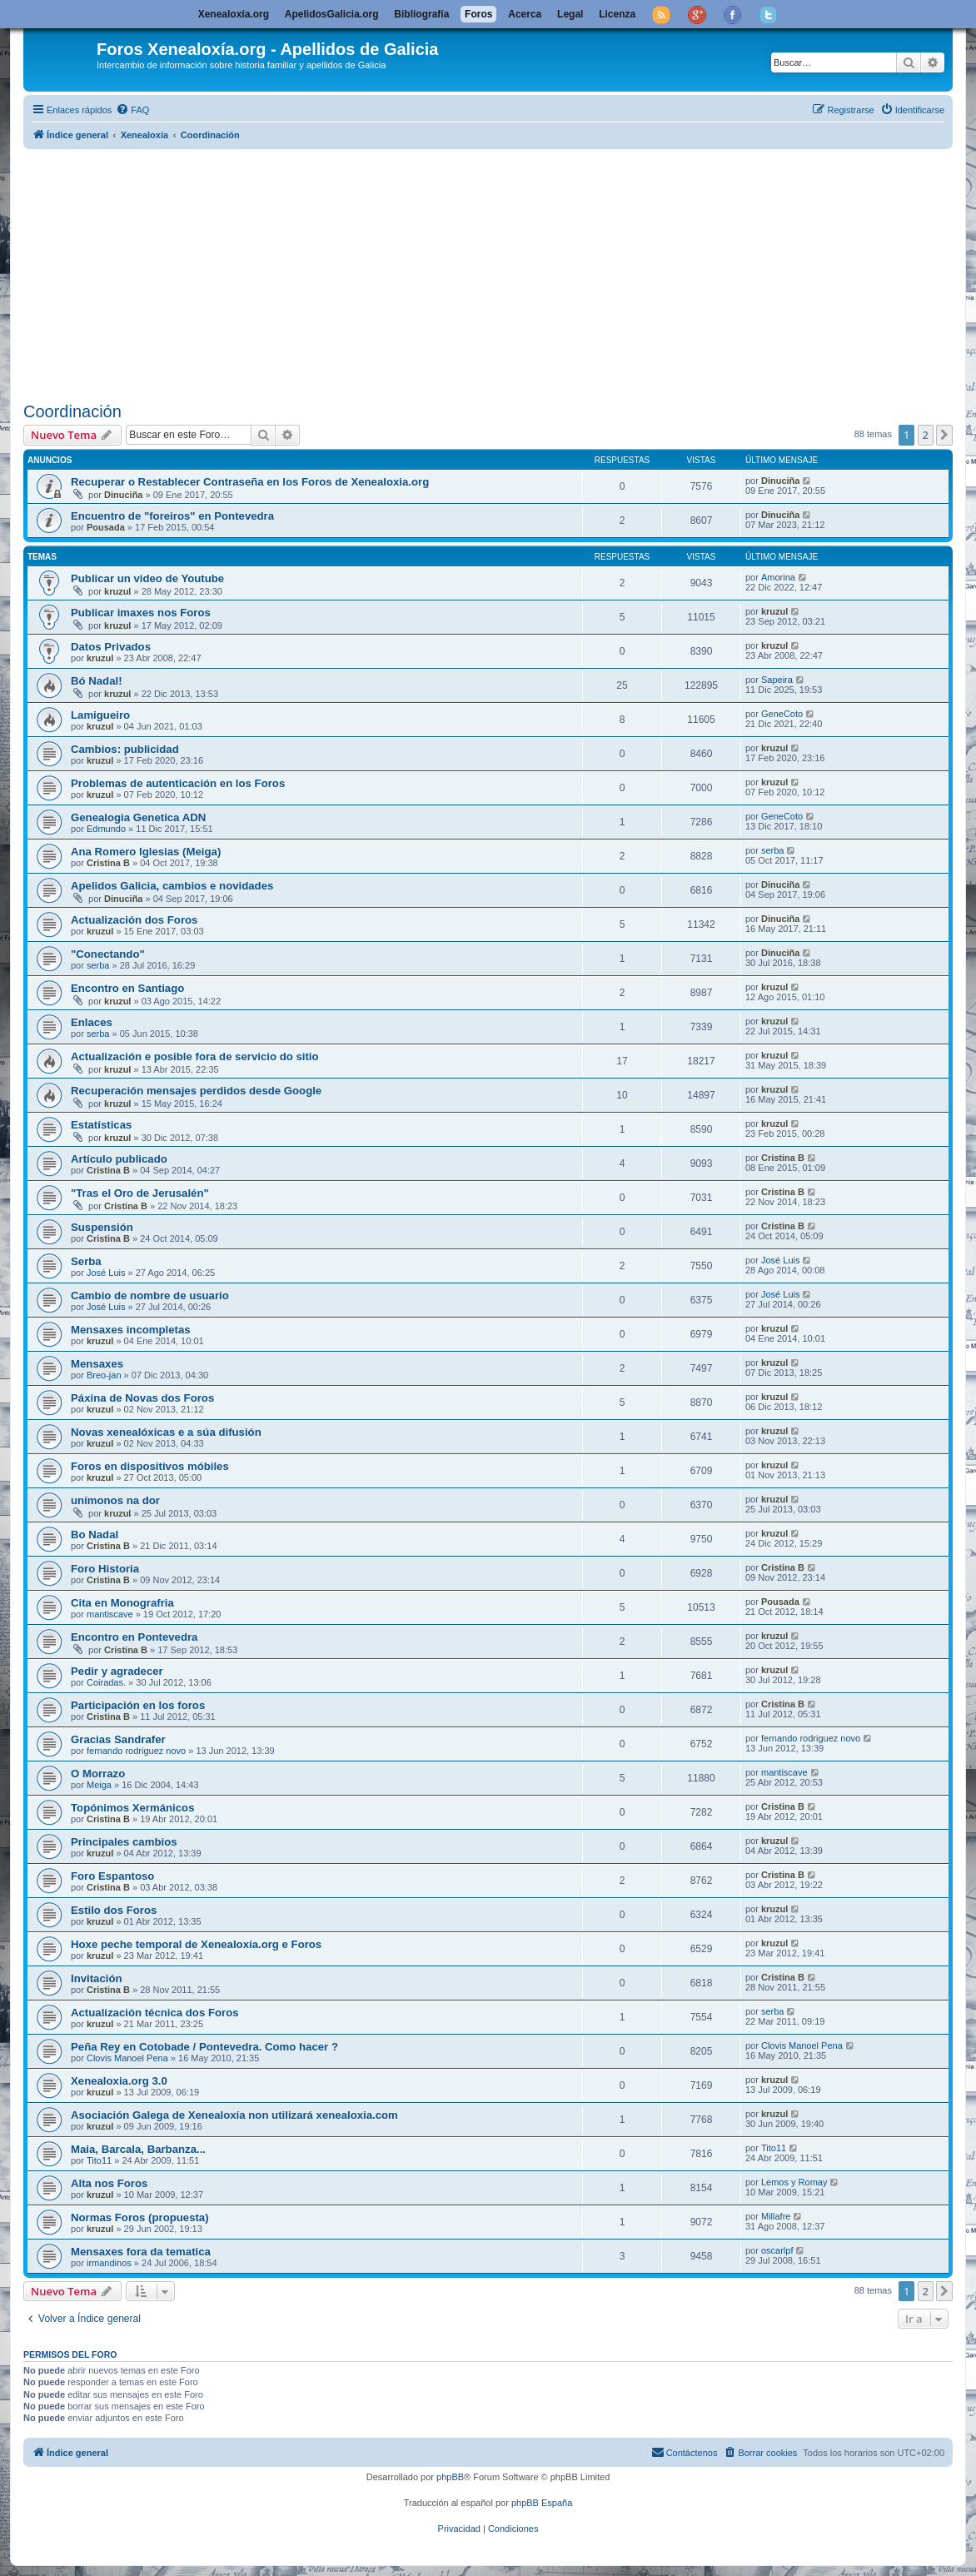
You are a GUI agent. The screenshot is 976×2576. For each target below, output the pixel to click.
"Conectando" (108, 954)
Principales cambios (124, 1842)
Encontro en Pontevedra (134, 1637)
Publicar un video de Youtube (147, 578)
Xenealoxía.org (233, 14)
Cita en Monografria (122, 1603)
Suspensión (102, 1227)
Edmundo (106, 829)
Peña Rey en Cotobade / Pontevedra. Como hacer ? (204, 2046)
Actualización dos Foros (134, 920)
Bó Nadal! (96, 681)
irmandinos (109, 2263)
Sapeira (777, 680)
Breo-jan (104, 1375)
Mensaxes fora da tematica (141, 2251)
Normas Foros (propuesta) (140, 2217)
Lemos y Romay (794, 2182)
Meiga (99, 1785)
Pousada (106, 527)
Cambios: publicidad (125, 749)
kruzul (117, 591)
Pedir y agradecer (117, 1671)
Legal (570, 14)
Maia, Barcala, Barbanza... (138, 2149)
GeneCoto (782, 714)
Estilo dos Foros (114, 1910)
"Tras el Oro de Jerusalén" (140, 1193)
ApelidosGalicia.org (332, 14)
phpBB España (541, 2503)
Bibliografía (421, 14)
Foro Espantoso (112, 1876)
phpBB (450, 2477)
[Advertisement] (499, 272)
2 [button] (926, 434)
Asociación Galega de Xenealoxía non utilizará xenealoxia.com (234, 2115)
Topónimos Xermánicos (133, 1807)
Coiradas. (106, 1682)
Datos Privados (111, 646)
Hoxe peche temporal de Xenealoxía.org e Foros (196, 1944)
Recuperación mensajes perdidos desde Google (196, 1090)
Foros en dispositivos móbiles (150, 1466)
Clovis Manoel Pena (127, 2058)
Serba (86, 1261)
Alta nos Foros (109, 2183)
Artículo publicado (119, 1159)
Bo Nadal (94, 1534)
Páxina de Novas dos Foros (142, 1398)
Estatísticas (101, 1125)
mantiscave (110, 1614)
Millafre (775, 2216)
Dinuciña (123, 495)
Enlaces (91, 1022)
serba (772, 850)
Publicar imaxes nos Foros (141, 612)
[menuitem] (132, 110)
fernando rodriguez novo (136, 1751)
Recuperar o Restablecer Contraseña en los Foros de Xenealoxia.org (250, 482)
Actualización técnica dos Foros (155, 2012)
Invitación (96, 1978)
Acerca (524, 14)
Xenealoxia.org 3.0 (119, 2081)
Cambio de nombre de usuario (150, 1295)
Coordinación (72, 411)
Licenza (617, 14)
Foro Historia (105, 1568)
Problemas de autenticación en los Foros (178, 783)
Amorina (778, 577)
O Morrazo (98, 1773)
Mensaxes (97, 1364)
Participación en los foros (138, 1705)
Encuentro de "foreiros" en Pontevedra (172, 516)
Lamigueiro (100, 715)
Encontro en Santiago (127, 988)
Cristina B (108, 863)
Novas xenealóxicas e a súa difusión (166, 1432)
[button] (944, 435)
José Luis (106, 1273)
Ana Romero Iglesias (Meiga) (146, 851)
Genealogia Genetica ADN (138, 817)
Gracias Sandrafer (118, 1739)
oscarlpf (777, 2250)
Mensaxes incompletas (131, 1329)
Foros (478, 14)
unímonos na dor (115, 1500)
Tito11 (99, 2160)
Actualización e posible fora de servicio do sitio (195, 1056)
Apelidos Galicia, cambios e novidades (172, 885)
